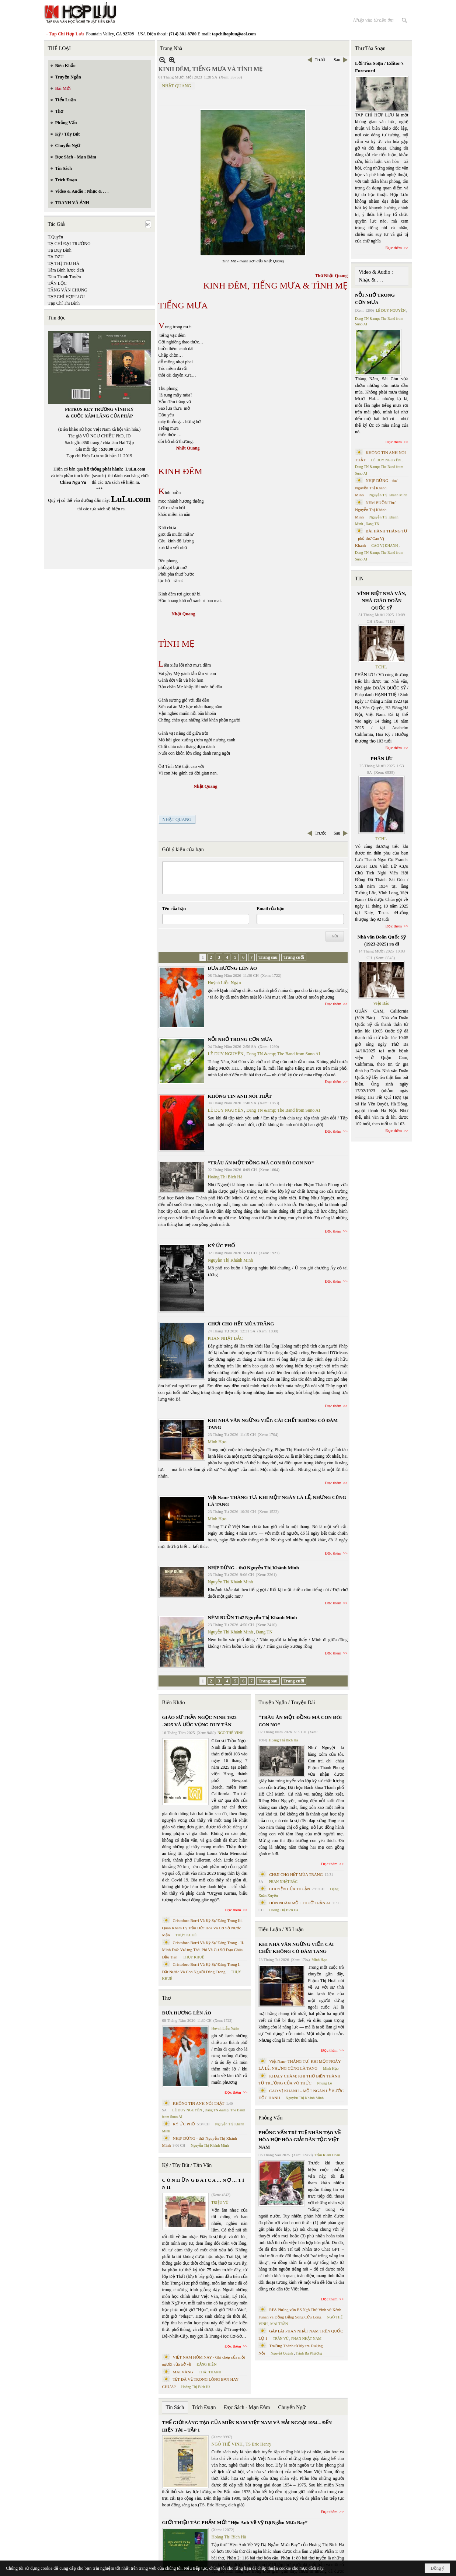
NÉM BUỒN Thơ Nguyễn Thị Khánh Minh (252, 1617)
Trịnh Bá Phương (309, 2353)
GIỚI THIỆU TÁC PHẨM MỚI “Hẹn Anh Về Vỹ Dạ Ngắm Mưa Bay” (234, 2522)
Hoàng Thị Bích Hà (225, 1176)
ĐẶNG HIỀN (206, 2364)
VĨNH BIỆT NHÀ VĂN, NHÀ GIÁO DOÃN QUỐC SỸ (381, 601)
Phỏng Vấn (270, 2118)
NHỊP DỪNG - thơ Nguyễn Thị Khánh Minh (253, 1567)
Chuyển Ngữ (292, 2407)
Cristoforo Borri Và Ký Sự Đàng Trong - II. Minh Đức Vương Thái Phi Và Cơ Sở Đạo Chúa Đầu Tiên (203, 1949)
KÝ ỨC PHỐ (221, 1245)
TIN (359, 578)
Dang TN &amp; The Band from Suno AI (283, 1053)
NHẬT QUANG (176, 85)
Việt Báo (381, 1003)
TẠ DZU (56, 256)
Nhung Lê (324, 2083)
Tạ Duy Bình (60, 250)
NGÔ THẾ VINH (230, 1733)
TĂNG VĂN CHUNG (68, 290)
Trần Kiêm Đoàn (327, 2155)
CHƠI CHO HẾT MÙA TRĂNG (241, 1324)
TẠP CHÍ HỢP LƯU (66, 296)
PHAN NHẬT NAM (306, 2338)
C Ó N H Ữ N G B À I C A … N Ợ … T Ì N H (203, 2183)
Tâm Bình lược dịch (66, 270)
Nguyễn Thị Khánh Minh (230, 1260)
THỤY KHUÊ (185, 1935)
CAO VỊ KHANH (384, 545)
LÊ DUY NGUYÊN (226, 1053)
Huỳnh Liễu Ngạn (224, 982)
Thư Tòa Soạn (370, 48)
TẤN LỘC (57, 283)
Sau (337, 59)
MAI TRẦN (279, 2324)
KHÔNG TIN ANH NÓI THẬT (240, 1096)
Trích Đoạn (204, 2407)
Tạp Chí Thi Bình (64, 303)
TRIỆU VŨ (220, 2203)
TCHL (381, 667)
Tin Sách (175, 2407)
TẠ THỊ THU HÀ (64, 263)
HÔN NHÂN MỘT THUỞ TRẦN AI (299, 1903)
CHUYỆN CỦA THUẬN (289, 1889)
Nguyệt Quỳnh (282, 2353)
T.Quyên (55, 237)
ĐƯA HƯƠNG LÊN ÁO (232, 968)
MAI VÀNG (183, 2372)
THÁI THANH (210, 2372)
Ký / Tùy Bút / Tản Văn (187, 2165)
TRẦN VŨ (281, 2338)
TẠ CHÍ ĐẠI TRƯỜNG (69, 243)
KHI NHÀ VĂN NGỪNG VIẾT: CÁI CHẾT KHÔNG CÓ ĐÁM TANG (296, 1947)
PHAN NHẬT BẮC (225, 1338)
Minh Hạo (217, 1441)
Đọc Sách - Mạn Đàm (247, 2407)
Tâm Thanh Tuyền (64, 276)
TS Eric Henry (258, 2444)
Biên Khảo (173, 1702)
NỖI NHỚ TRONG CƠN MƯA (240, 1039)
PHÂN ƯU (382, 758)
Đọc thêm (333, 1004)
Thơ (166, 1998)
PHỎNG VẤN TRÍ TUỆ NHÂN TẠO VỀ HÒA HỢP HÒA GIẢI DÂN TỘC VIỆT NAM (299, 2140)
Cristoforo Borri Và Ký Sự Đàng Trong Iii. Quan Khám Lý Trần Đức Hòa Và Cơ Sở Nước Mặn (202, 1927)
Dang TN (264, 1632)
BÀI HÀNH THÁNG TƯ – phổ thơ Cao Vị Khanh (381, 538)
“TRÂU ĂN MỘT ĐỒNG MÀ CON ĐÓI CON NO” (261, 1162)
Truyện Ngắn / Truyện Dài (286, 1702)
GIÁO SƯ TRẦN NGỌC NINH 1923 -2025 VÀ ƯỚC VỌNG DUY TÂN (199, 1721)
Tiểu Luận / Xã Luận (280, 1929)
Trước (320, 59)
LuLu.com (135, 469)
